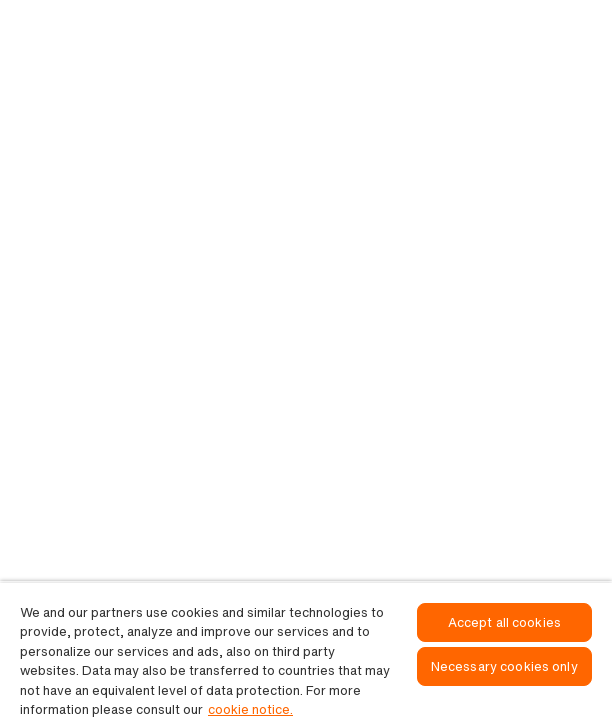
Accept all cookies (504, 622)
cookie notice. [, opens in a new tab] (250, 709)
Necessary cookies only (504, 666)
